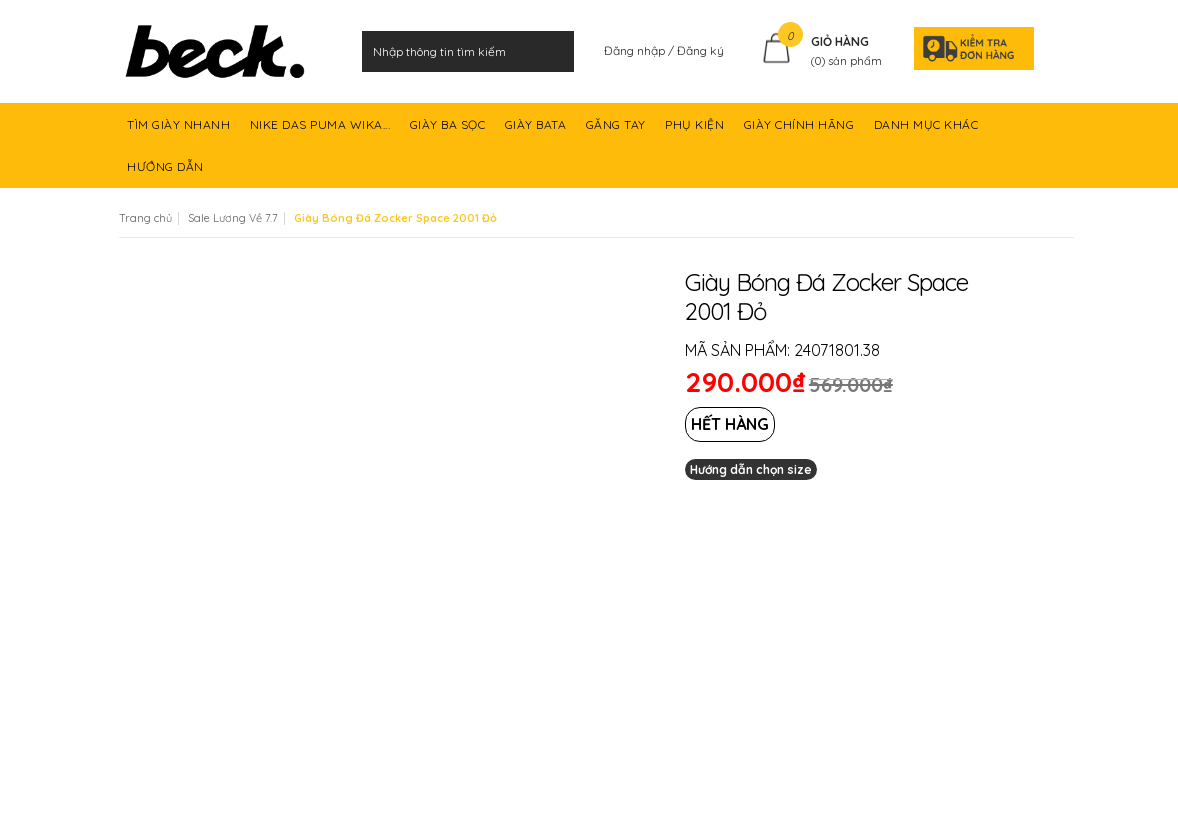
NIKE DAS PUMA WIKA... (322, 130)
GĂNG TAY (618, 130)
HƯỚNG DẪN (167, 173)
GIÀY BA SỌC (449, 130)
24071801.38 (837, 350)
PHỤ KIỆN (696, 130)
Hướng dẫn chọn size (751, 469)
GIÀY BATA (537, 130)
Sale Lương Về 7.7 (233, 218)
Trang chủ (145, 218)
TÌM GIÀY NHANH (180, 130)
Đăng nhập (636, 50)
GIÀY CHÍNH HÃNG (801, 130)
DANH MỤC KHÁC (928, 130)
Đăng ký (700, 50)
